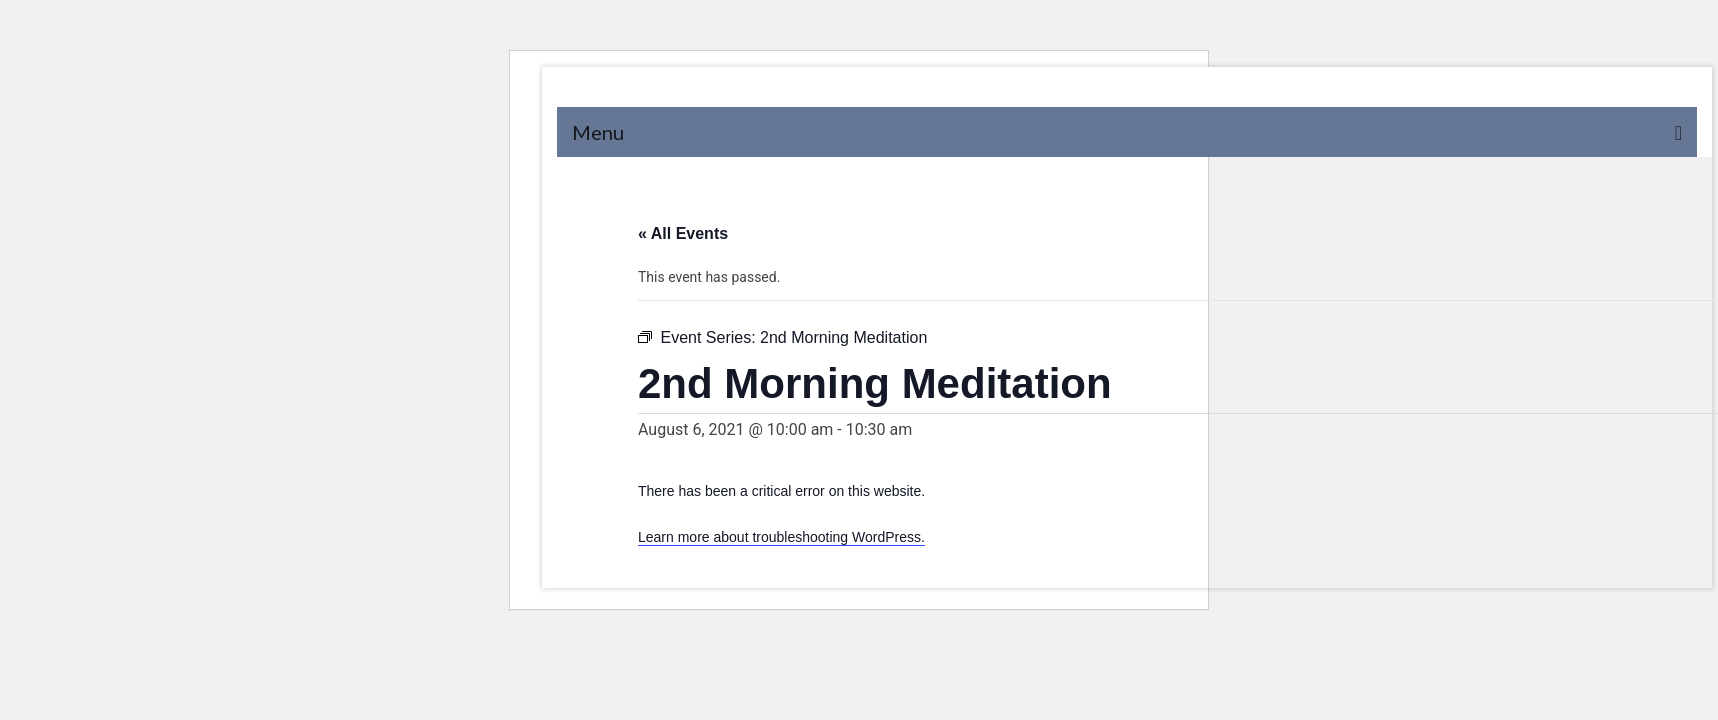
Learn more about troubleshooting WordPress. (781, 537)
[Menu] (1127, 132)
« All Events (683, 233)
